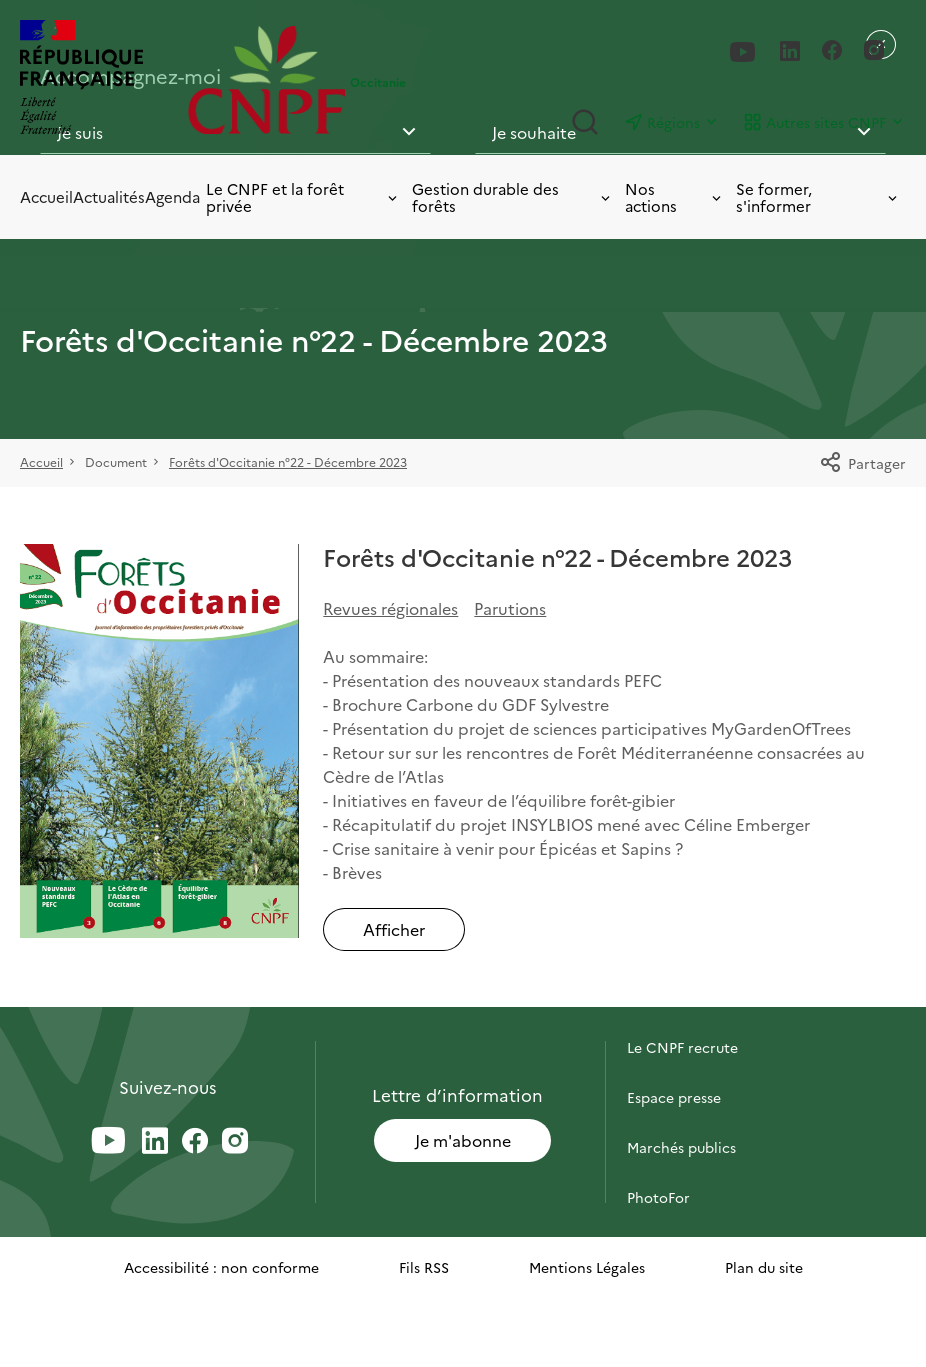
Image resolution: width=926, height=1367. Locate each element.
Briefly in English (683, 1247)
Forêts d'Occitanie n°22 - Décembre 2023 (288, 461)
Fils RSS (424, 1267)
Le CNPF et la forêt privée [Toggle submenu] (303, 197)
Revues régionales (390, 608)
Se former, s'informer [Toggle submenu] (818, 197)
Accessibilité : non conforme (221, 1267)
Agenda (172, 196)
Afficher (394, 929)
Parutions (510, 608)
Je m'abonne (463, 1140)
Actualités (109, 196)
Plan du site (764, 1267)
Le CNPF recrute (682, 1047)
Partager (862, 463)
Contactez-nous (681, 997)
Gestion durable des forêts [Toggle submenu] (512, 197)
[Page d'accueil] (267, 79)
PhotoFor (658, 1197)
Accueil (46, 196)
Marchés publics (681, 1147)
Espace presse (674, 1097)
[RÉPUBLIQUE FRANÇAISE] (99, 79)
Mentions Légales (587, 1267)
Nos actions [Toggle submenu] (674, 197)
